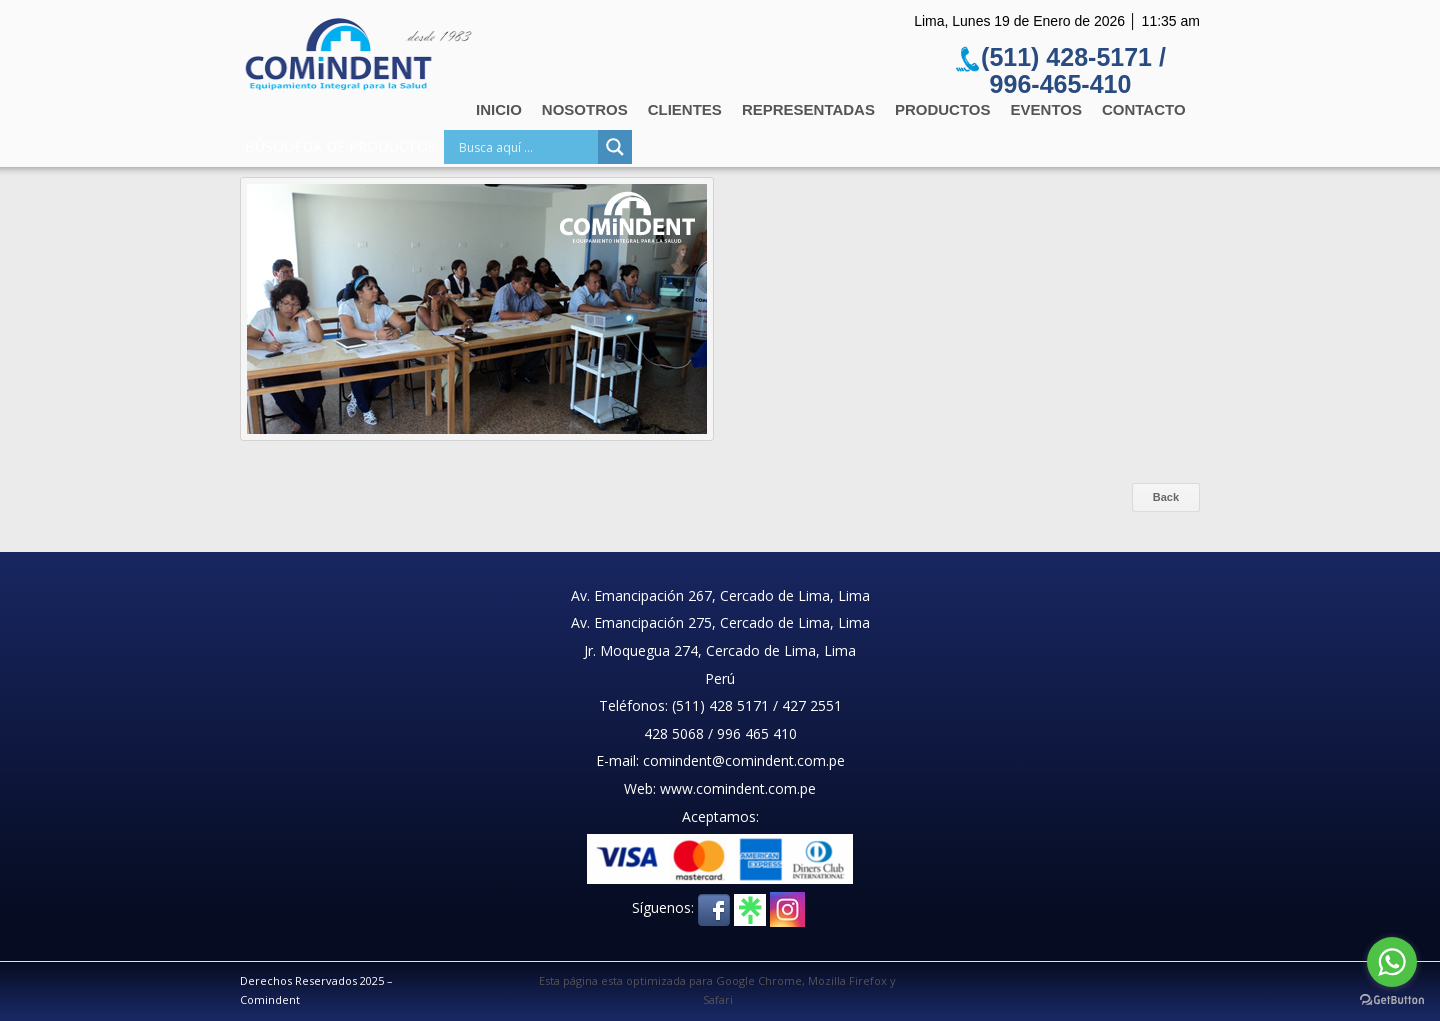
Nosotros (585, 109)
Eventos (1046, 109)
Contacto (1144, 109)
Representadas (808, 109)
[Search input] (526, 147)
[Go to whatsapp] (1392, 962)
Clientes (685, 109)
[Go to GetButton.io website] (1392, 1000)
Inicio (499, 109)
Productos (943, 109)
